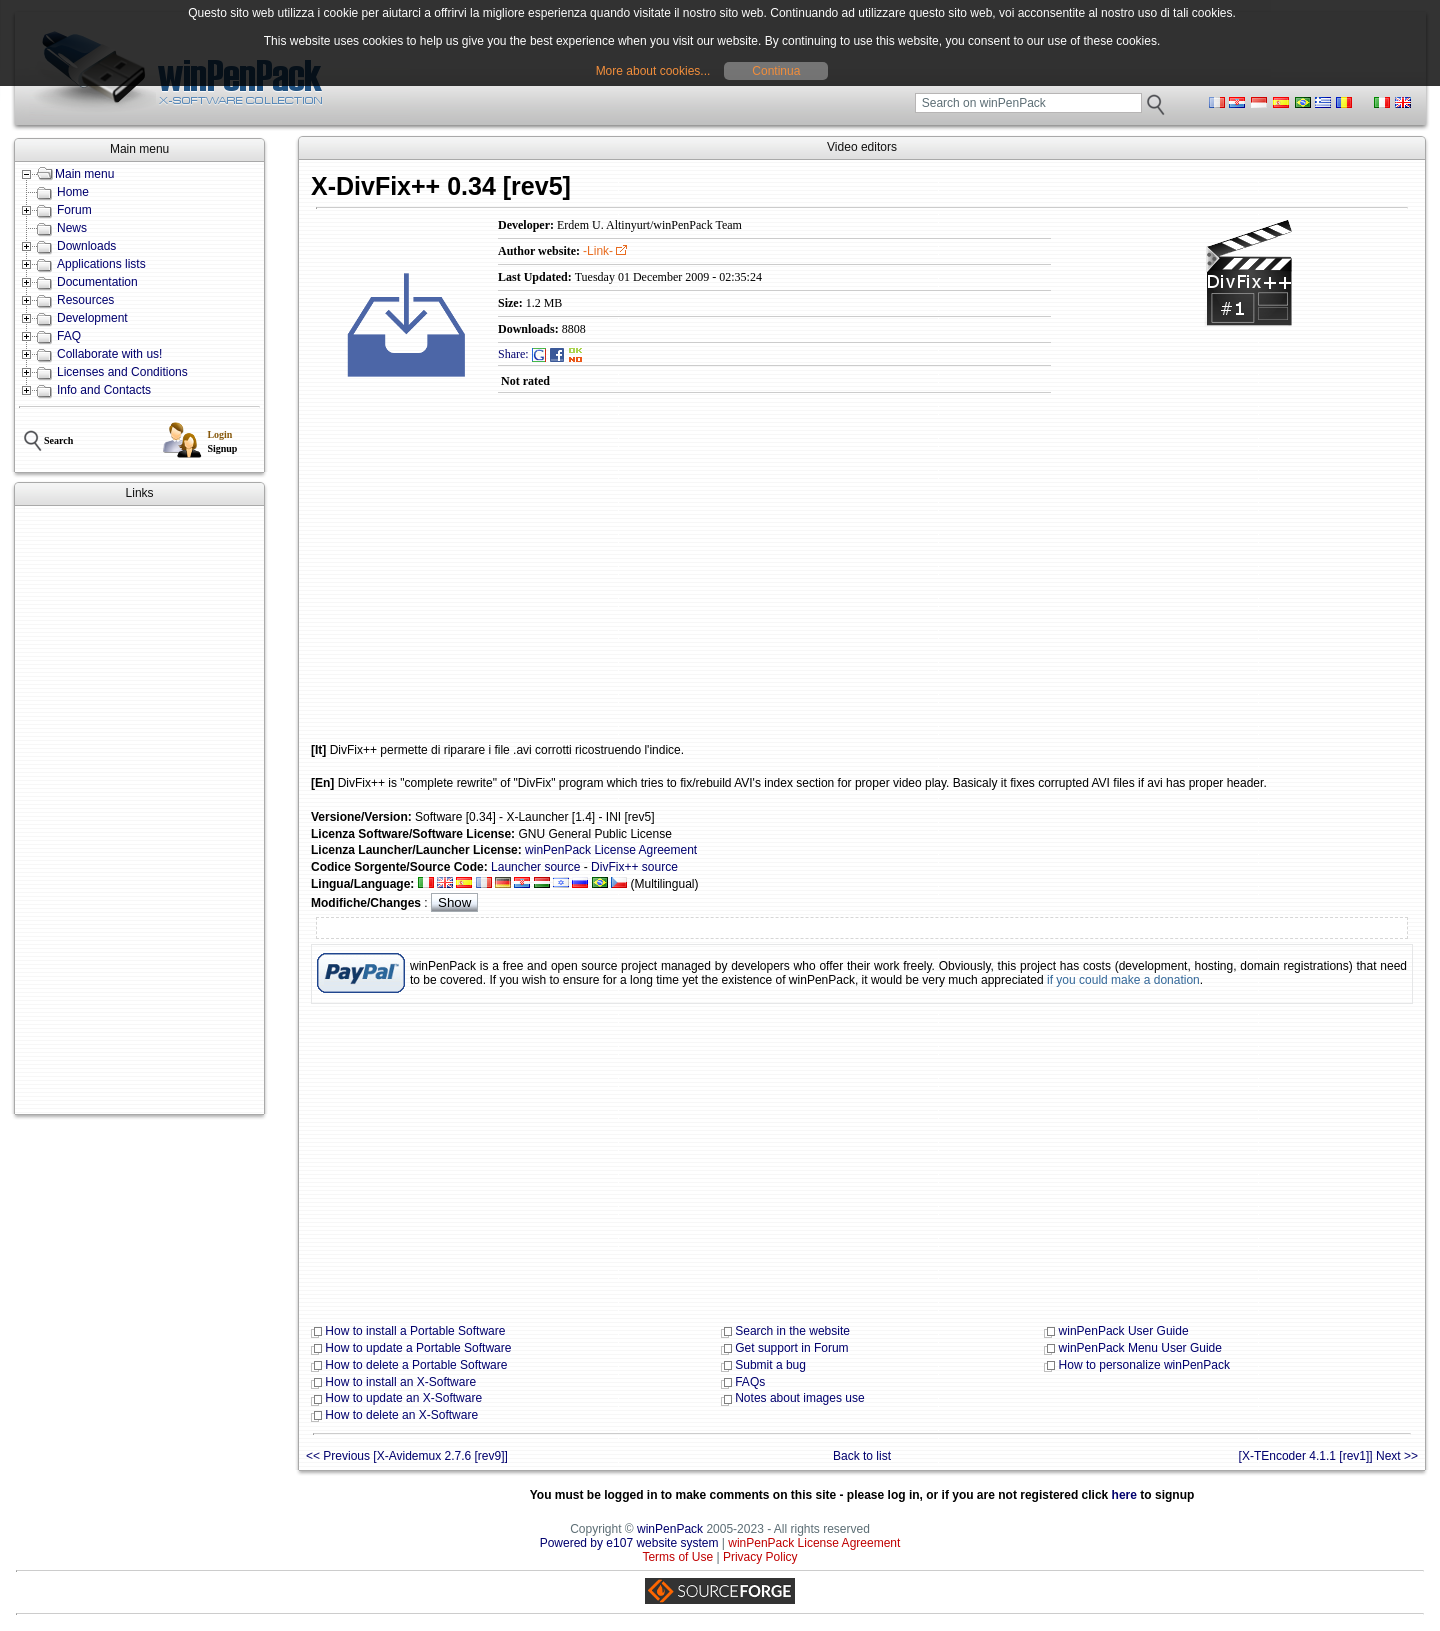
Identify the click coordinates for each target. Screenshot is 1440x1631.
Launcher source (535, 867)
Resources (85, 300)
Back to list (862, 1456)
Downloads (86, 246)
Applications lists (101, 264)
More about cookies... (653, 71)
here (1124, 1495)
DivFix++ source (634, 867)
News (72, 228)
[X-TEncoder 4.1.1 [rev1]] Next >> (1328, 1456)
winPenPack (670, 1529)
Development (92, 318)
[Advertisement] (139, 810)
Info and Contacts (104, 390)
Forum (74, 210)
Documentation (97, 282)
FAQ (69, 336)
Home (73, 192)
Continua (776, 71)
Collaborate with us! (109, 354)
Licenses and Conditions (122, 372)
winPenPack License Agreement (611, 850)
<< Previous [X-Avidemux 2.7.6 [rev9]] (407, 1456)
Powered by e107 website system (629, 1543)
